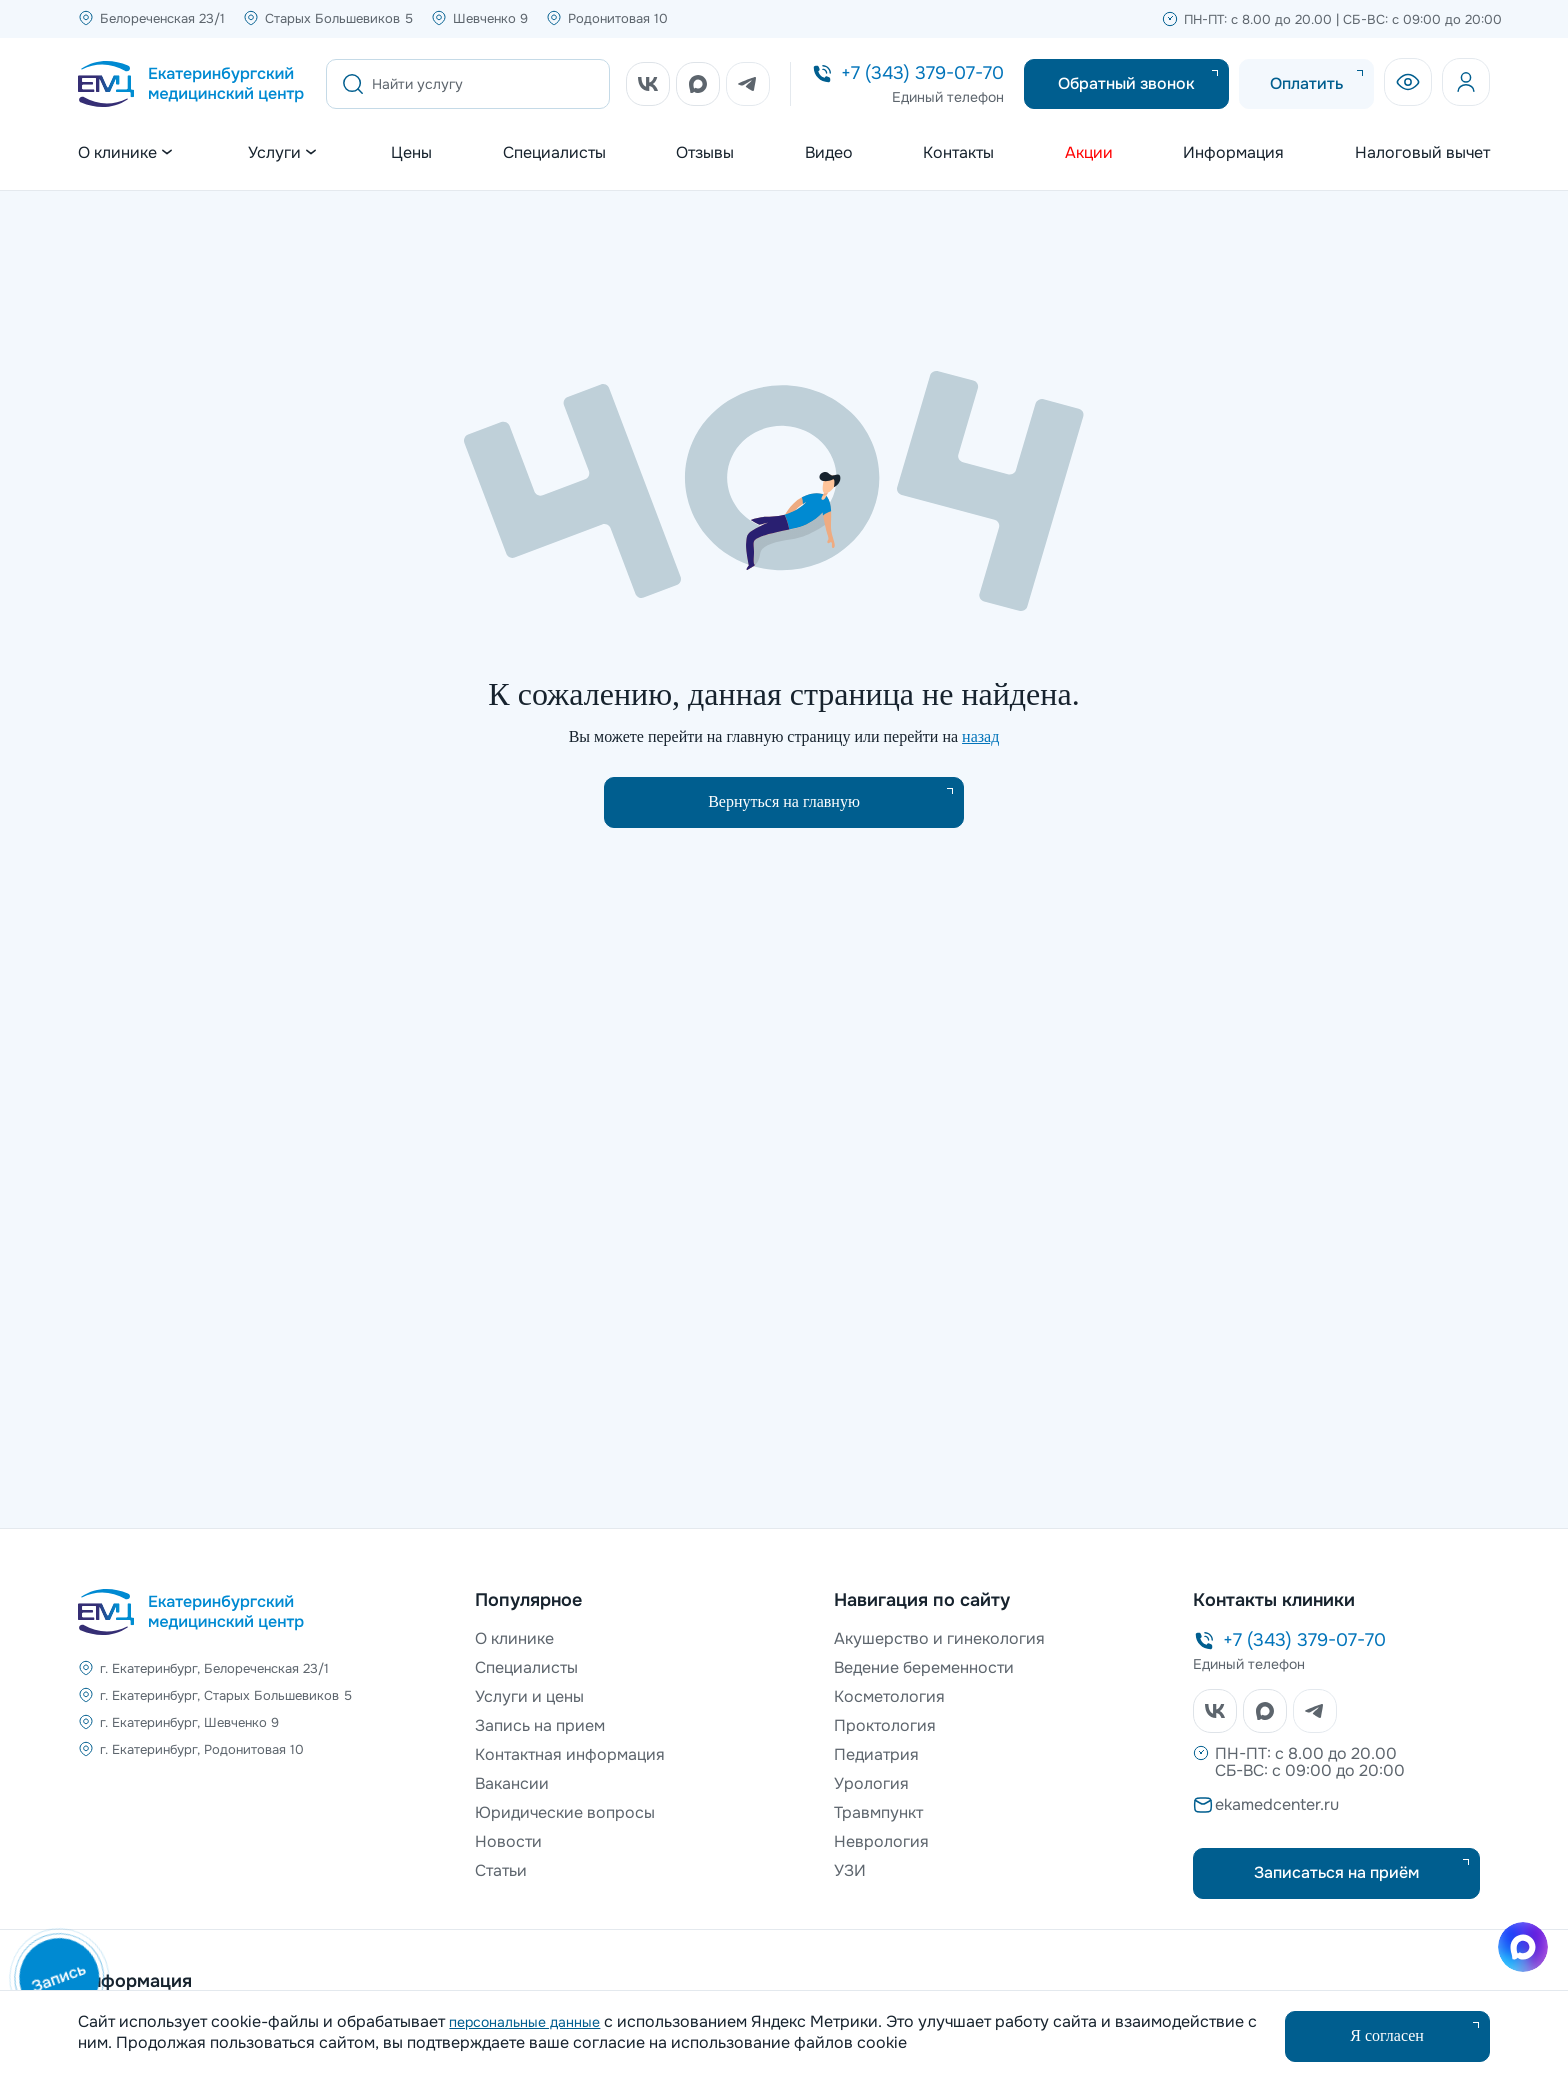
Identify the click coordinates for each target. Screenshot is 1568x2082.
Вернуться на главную (784, 801)
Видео (829, 153)
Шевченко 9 (490, 18)
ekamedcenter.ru (1277, 1804)
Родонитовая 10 (618, 18)
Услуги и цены (529, 1696)
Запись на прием (540, 1725)
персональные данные (524, 2022)
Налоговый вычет (1422, 153)
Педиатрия (876, 1754)
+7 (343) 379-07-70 (922, 73)
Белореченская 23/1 (162, 18)
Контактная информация (570, 1754)
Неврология (881, 1841)
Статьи (501, 1870)
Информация (1233, 153)
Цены (411, 153)
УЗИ (850, 1870)
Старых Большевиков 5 (339, 18)
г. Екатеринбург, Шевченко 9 (189, 1722)
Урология (871, 1783)
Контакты (958, 153)
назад (980, 736)
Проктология (885, 1725)
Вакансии (512, 1783)
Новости (508, 1841)
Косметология (889, 1696)
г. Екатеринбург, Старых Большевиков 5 (226, 1695)
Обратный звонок (1126, 83)
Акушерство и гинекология (939, 1638)
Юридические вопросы (565, 1812)
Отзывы (705, 153)
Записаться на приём (1336, 1872)
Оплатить (1306, 83)
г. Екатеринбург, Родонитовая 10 (202, 1749)
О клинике (514, 1638)
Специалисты (554, 153)
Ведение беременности (924, 1667)
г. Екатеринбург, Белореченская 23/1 (214, 1668)
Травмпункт (878, 1812)
